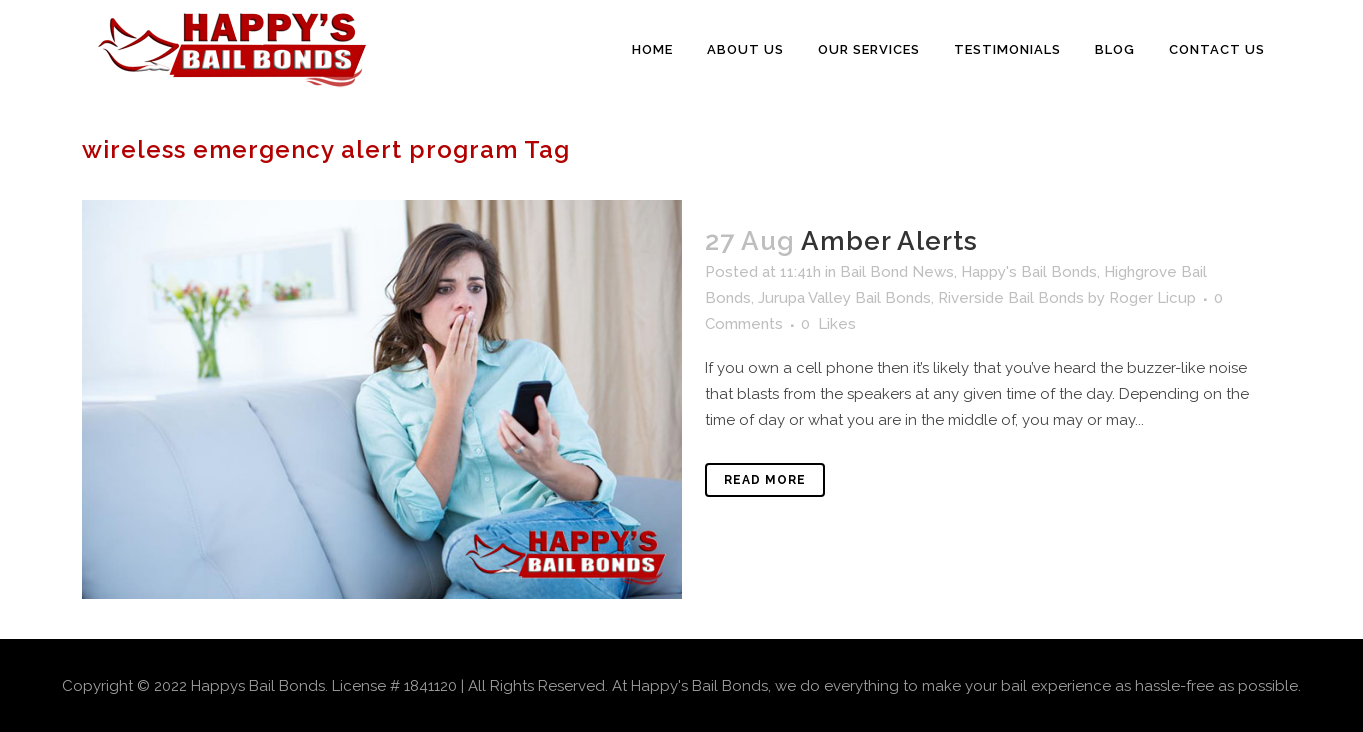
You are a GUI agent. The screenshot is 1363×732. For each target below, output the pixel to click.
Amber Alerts (889, 241)
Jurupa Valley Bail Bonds (844, 298)
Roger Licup (1152, 298)
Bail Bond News (897, 272)
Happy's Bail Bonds (1029, 272)
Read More (765, 480)
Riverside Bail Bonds (1011, 298)
